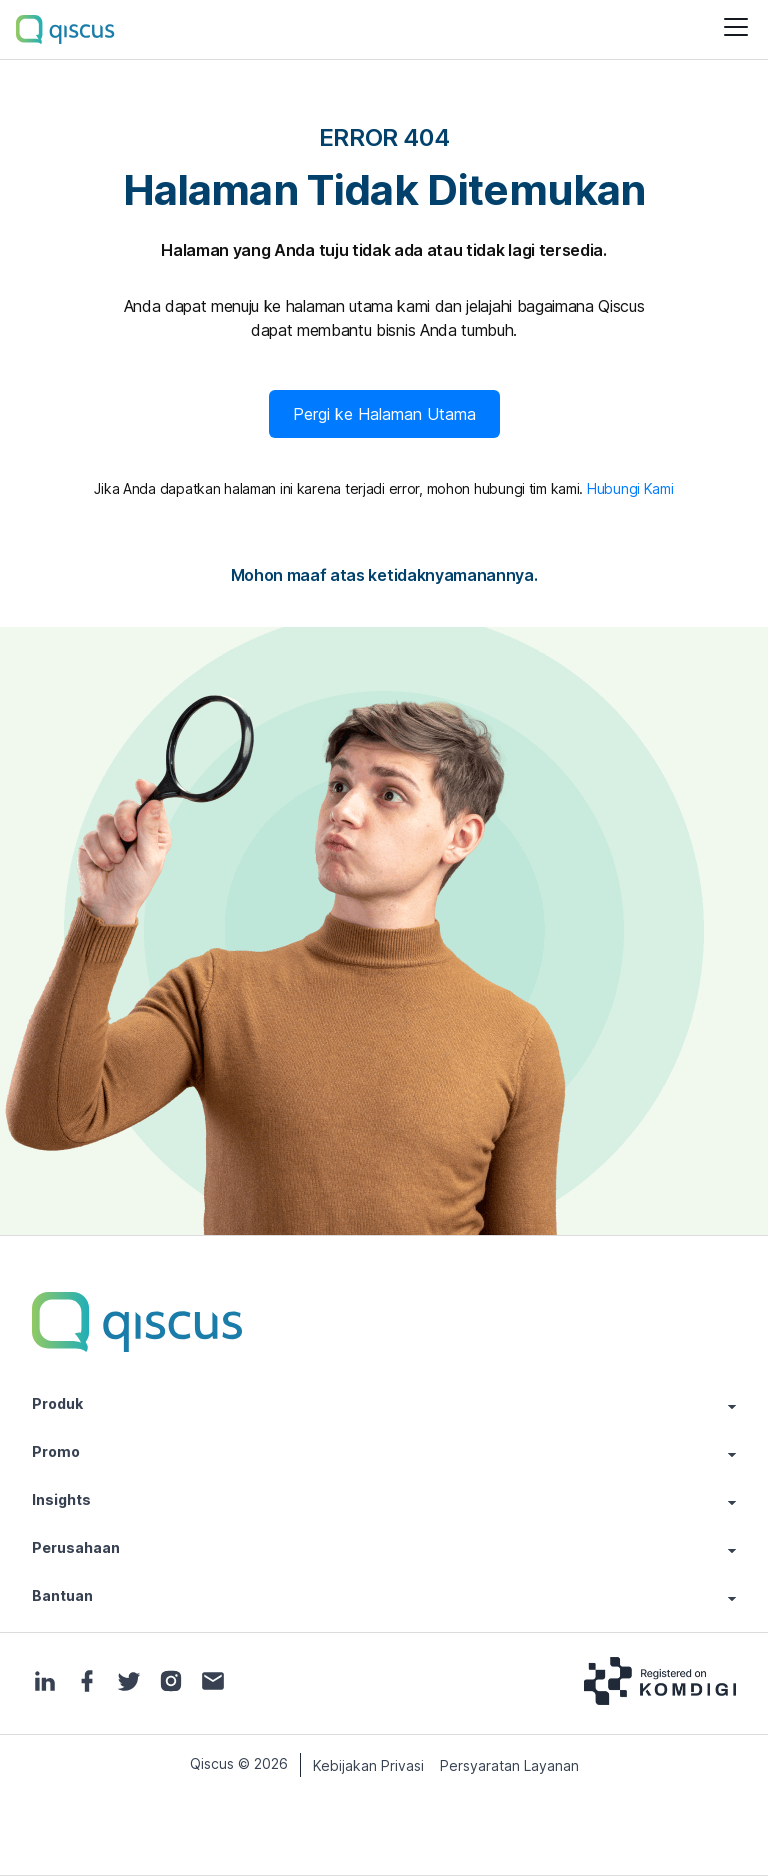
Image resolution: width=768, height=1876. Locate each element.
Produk (384, 1404)
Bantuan (384, 1596)
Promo (384, 1452)
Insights (384, 1500)
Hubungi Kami (630, 488)
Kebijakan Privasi (368, 1765)
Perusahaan (384, 1548)
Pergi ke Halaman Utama (384, 414)
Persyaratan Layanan (509, 1765)
